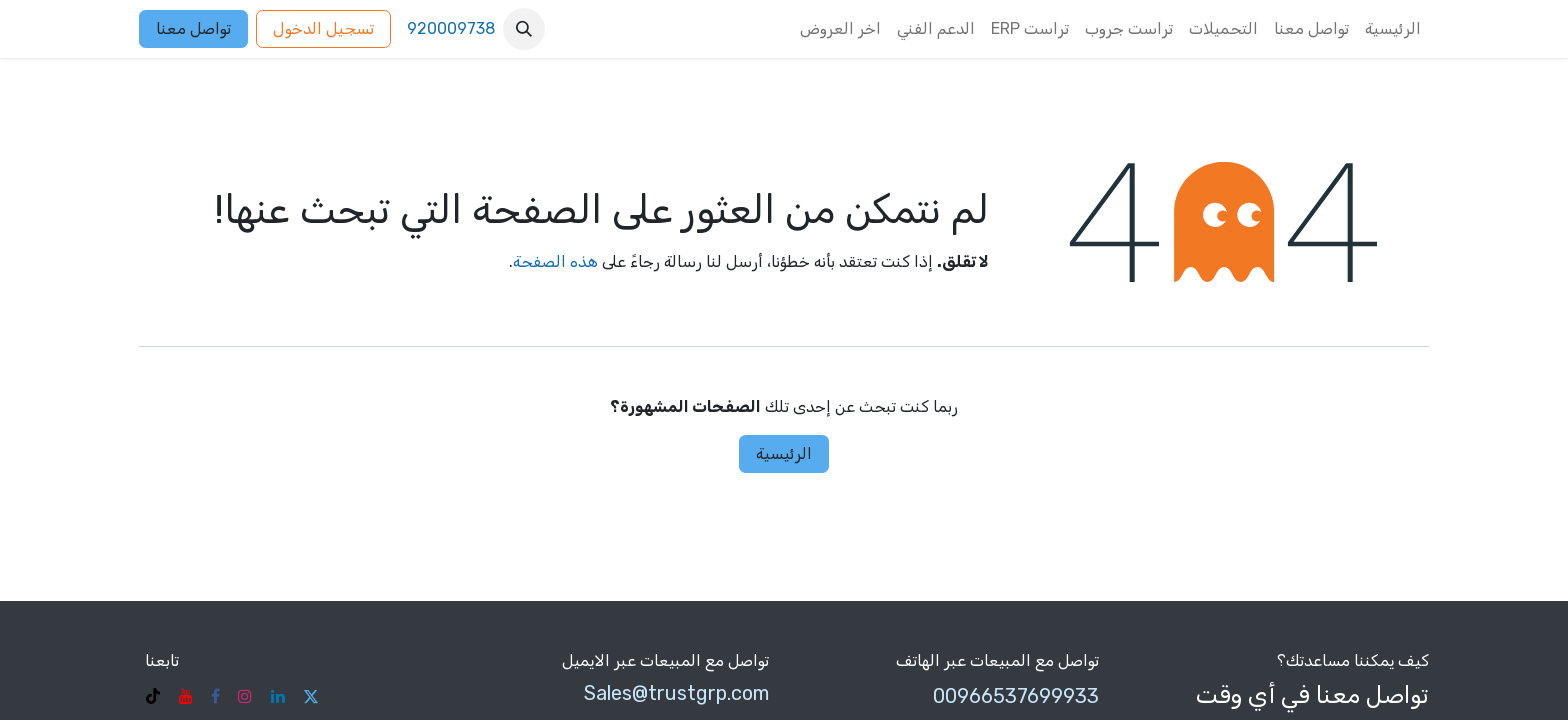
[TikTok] (153, 696)
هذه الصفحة (555, 261)
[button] (524, 29)
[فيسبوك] (215, 696)
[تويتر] (311, 696)
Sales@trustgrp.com (676, 693)
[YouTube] (186, 696)
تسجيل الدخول (323, 28)
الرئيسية (784, 453)
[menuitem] (1393, 29)
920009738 (451, 28)
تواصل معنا (193, 28)
